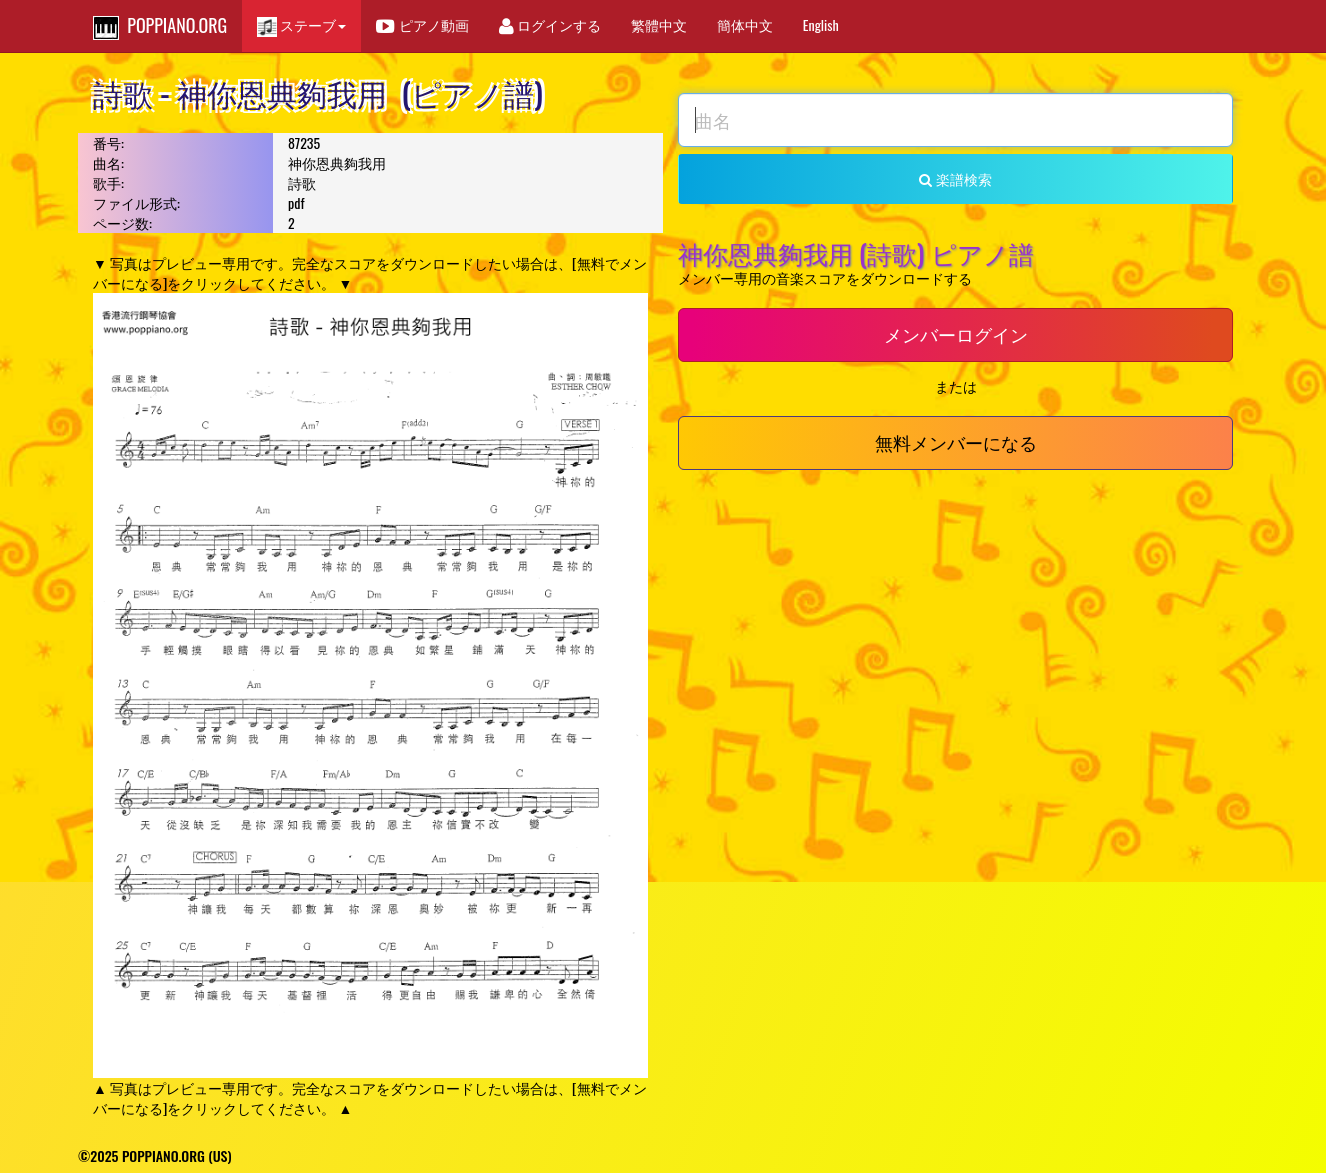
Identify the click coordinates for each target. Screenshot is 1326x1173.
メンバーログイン (956, 334)
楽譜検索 (955, 178)
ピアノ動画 (422, 24)
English (821, 24)
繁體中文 (659, 24)
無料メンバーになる (956, 442)
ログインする (550, 24)
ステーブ (301, 25)
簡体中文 (745, 24)
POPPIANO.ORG (160, 26)
